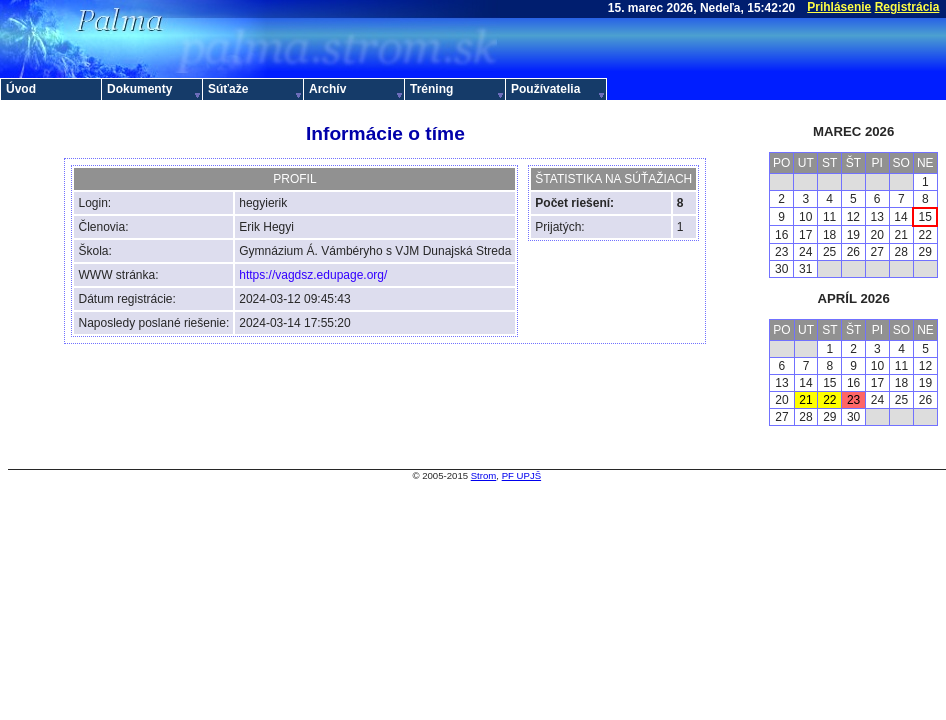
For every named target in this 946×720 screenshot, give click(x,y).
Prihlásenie (839, 7)
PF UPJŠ (521, 475)
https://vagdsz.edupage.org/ (313, 275)
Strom (484, 475)
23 (853, 400)
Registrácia (907, 7)
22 (829, 400)
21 (805, 400)
